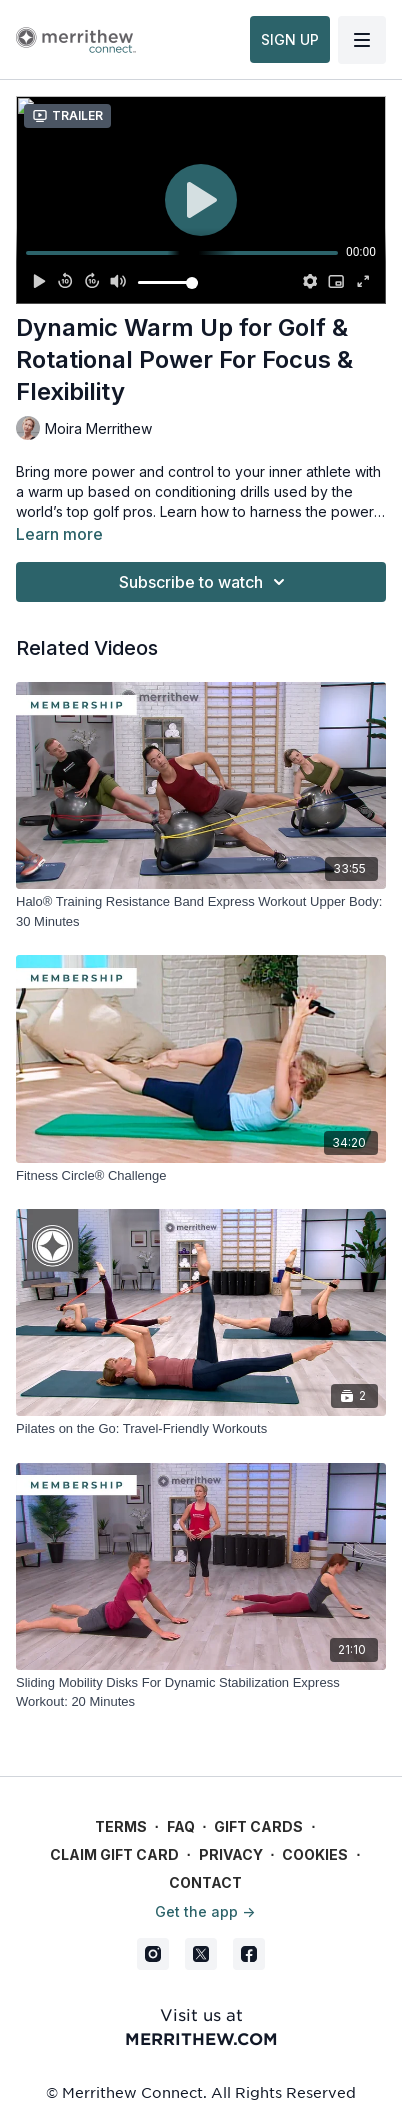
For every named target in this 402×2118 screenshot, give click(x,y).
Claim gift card (114, 1854)
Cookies (315, 1854)
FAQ (181, 1826)
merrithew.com (201, 2038)
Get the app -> (205, 1911)
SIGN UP (290, 39)
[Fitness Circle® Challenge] (201, 1176)
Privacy (231, 1854)
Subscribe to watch (205, 582)
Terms (121, 1826)
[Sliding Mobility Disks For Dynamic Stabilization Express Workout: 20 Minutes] (201, 1692)
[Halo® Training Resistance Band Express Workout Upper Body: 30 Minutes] (201, 911)
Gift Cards (258, 1826)
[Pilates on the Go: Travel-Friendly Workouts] (201, 1429)
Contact (205, 1882)
